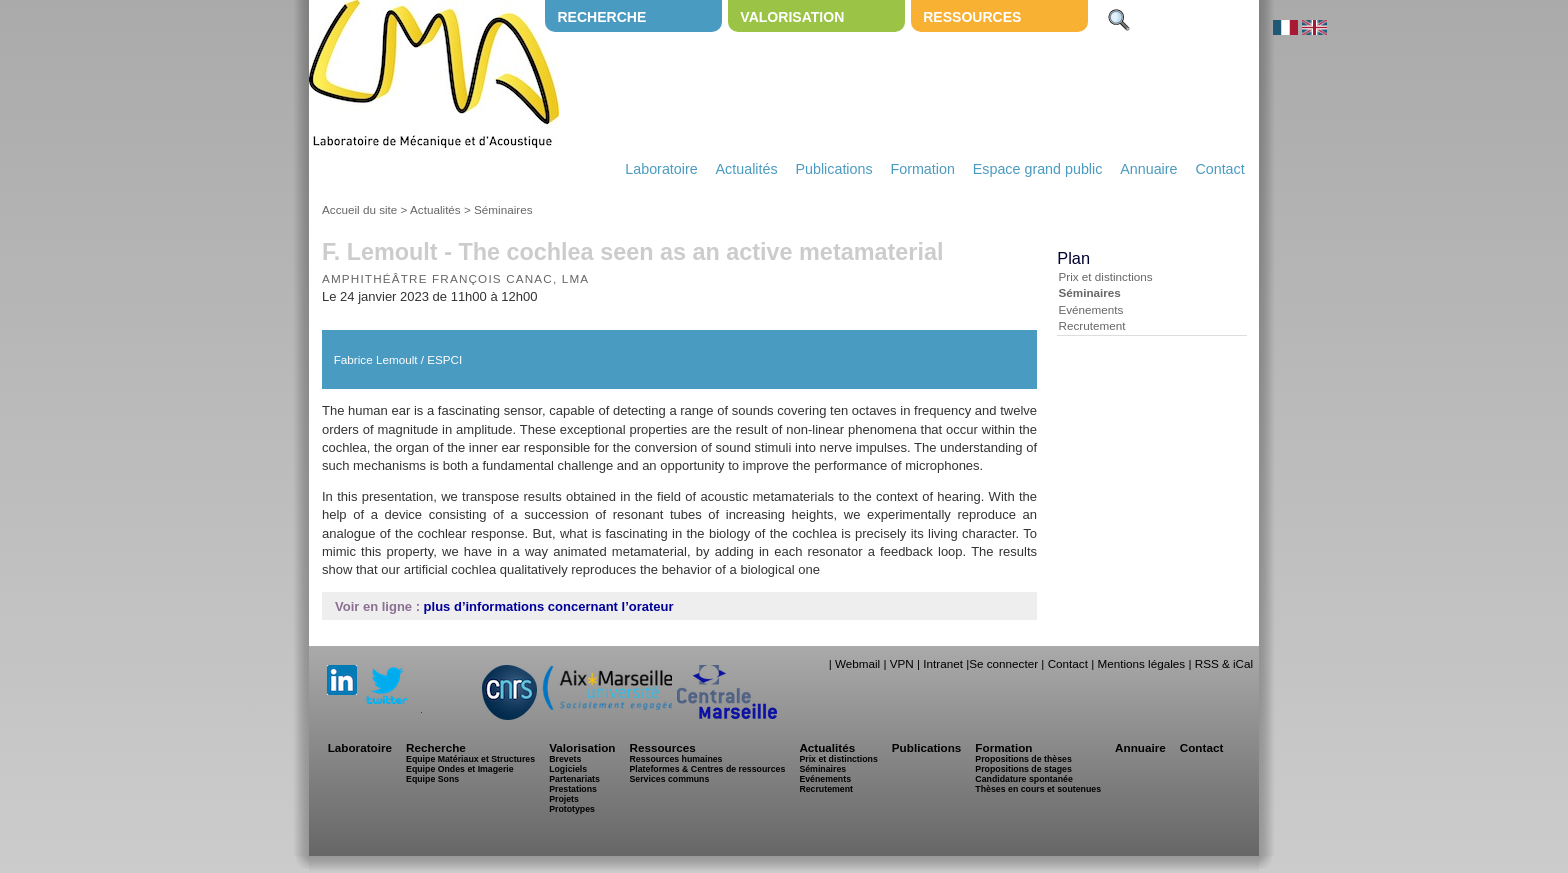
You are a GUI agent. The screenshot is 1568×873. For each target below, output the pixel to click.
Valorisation (792, 17)
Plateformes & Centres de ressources (707, 769)
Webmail (857, 663)
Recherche (601, 17)
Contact (1219, 169)
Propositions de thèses (1023, 759)
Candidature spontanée (1023, 779)
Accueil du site (359, 209)
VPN (902, 663)
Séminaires (503, 209)
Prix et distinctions (1105, 276)
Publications (833, 169)
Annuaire (1148, 169)
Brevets (565, 759)
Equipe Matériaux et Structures (470, 759)
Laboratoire (661, 169)
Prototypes (572, 809)
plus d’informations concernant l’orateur (549, 606)
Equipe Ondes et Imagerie (460, 769)
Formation (923, 169)
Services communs (669, 779)
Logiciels (568, 769)
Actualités (747, 169)
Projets (564, 799)
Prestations (573, 789)
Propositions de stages (1023, 769)
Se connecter (1003, 663)
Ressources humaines (675, 759)
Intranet (943, 663)
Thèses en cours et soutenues (1038, 789)
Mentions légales (1141, 663)
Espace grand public (1038, 169)
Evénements (1090, 309)
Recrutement (1091, 325)
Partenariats (574, 779)
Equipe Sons (432, 779)
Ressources (972, 17)
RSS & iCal (1224, 663)
